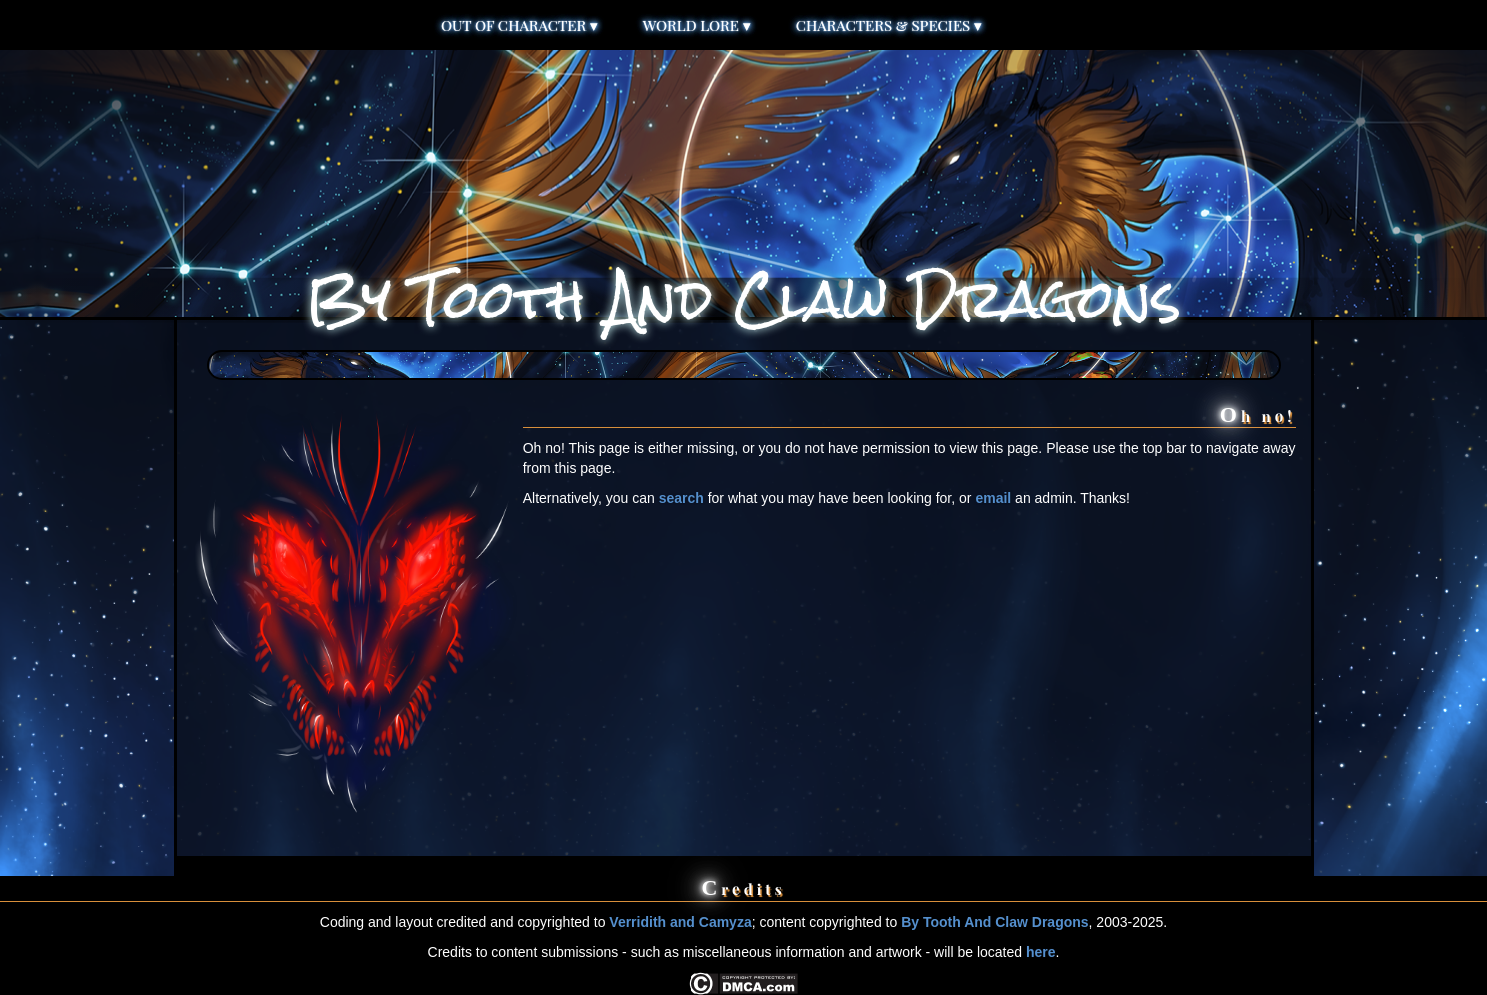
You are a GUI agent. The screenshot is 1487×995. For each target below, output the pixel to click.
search (681, 498)
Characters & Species (889, 25)
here (1041, 952)
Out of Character (519, 25)
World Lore (697, 25)
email (993, 498)
